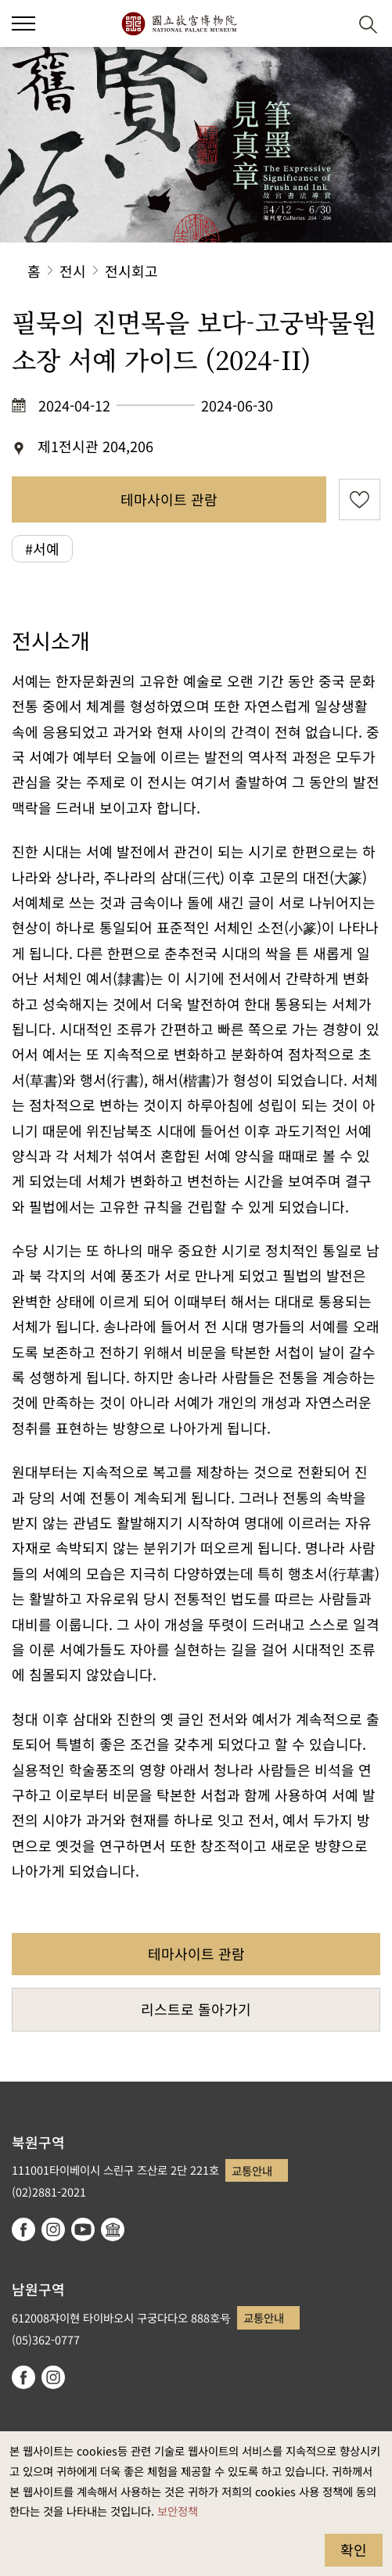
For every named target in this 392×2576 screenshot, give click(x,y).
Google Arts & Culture (112, 2229)
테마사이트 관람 (169, 499)
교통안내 (252, 2170)
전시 (72, 270)
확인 (353, 2549)
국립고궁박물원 (179, 23)
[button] (23, 23)
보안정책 (177, 2510)
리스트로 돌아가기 (196, 2009)
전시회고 (131, 270)
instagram (53, 2229)
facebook (23, 2229)
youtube (83, 2229)
